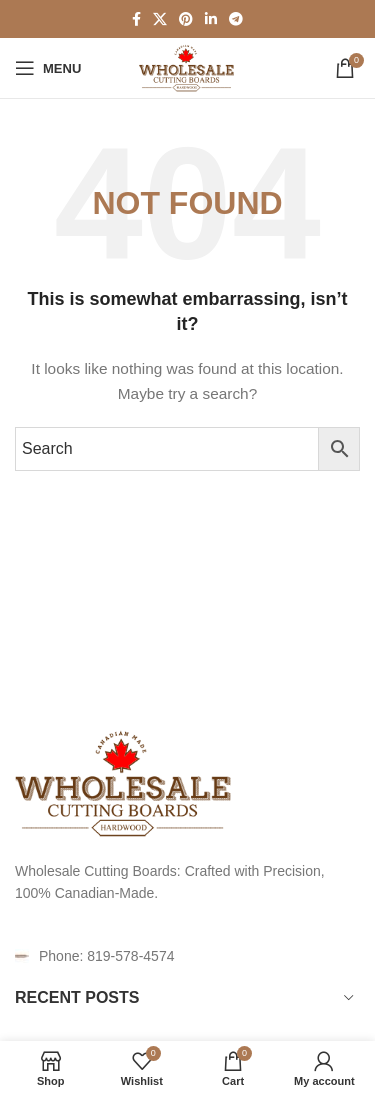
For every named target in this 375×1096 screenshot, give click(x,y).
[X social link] (160, 19)
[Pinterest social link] (186, 19)
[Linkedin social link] (211, 19)
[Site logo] (187, 67)
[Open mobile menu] (48, 68)
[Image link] (125, 782)
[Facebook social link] (136, 19)
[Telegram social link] (236, 19)
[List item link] (187, 956)
